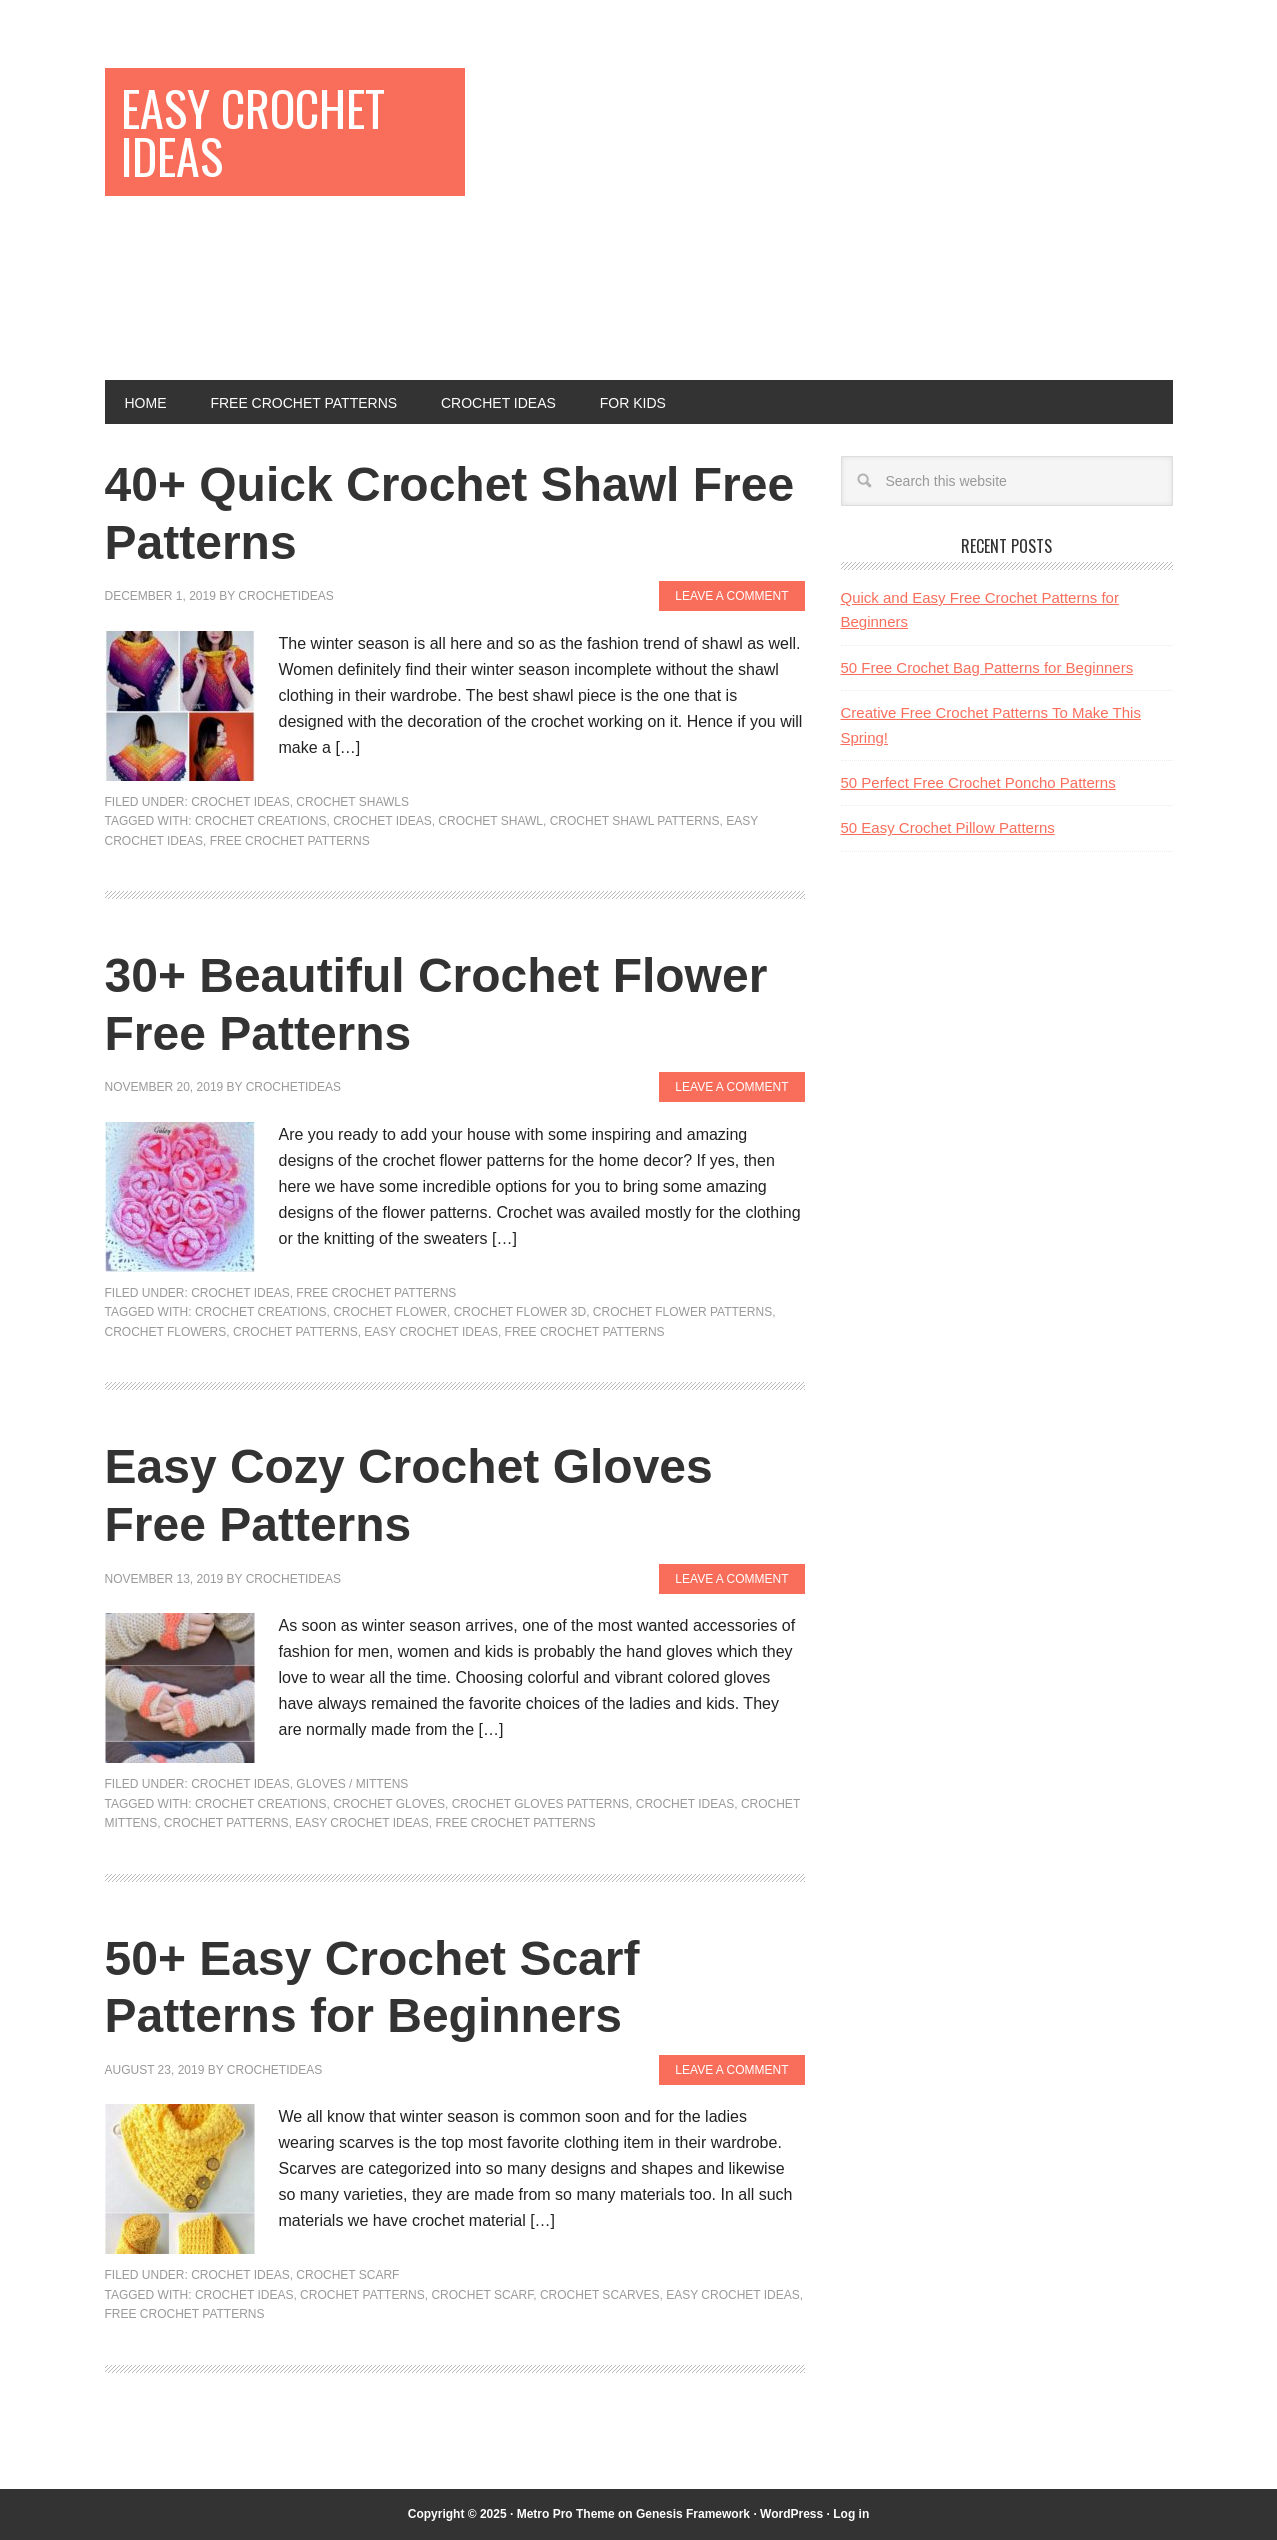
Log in (851, 2514)
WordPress (791, 2514)
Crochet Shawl (490, 821)
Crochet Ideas (240, 802)
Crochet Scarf (347, 2275)
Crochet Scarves (600, 2295)
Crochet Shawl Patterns (635, 821)
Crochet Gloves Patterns (540, 1804)
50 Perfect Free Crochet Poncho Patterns (978, 782)
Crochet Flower (390, 1312)
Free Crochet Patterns (290, 841)
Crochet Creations (261, 821)
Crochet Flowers (166, 1332)
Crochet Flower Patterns (682, 1312)
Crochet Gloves (389, 1804)
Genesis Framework (693, 2514)
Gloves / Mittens (352, 1784)
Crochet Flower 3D (520, 1312)
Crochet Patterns (295, 1332)
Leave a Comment (731, 596)
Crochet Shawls (352, 802)
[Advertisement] (841, 208)
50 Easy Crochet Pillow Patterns (948, 827)
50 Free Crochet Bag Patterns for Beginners (987, 667)
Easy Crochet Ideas (253, 131)
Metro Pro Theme (566, 2514)
